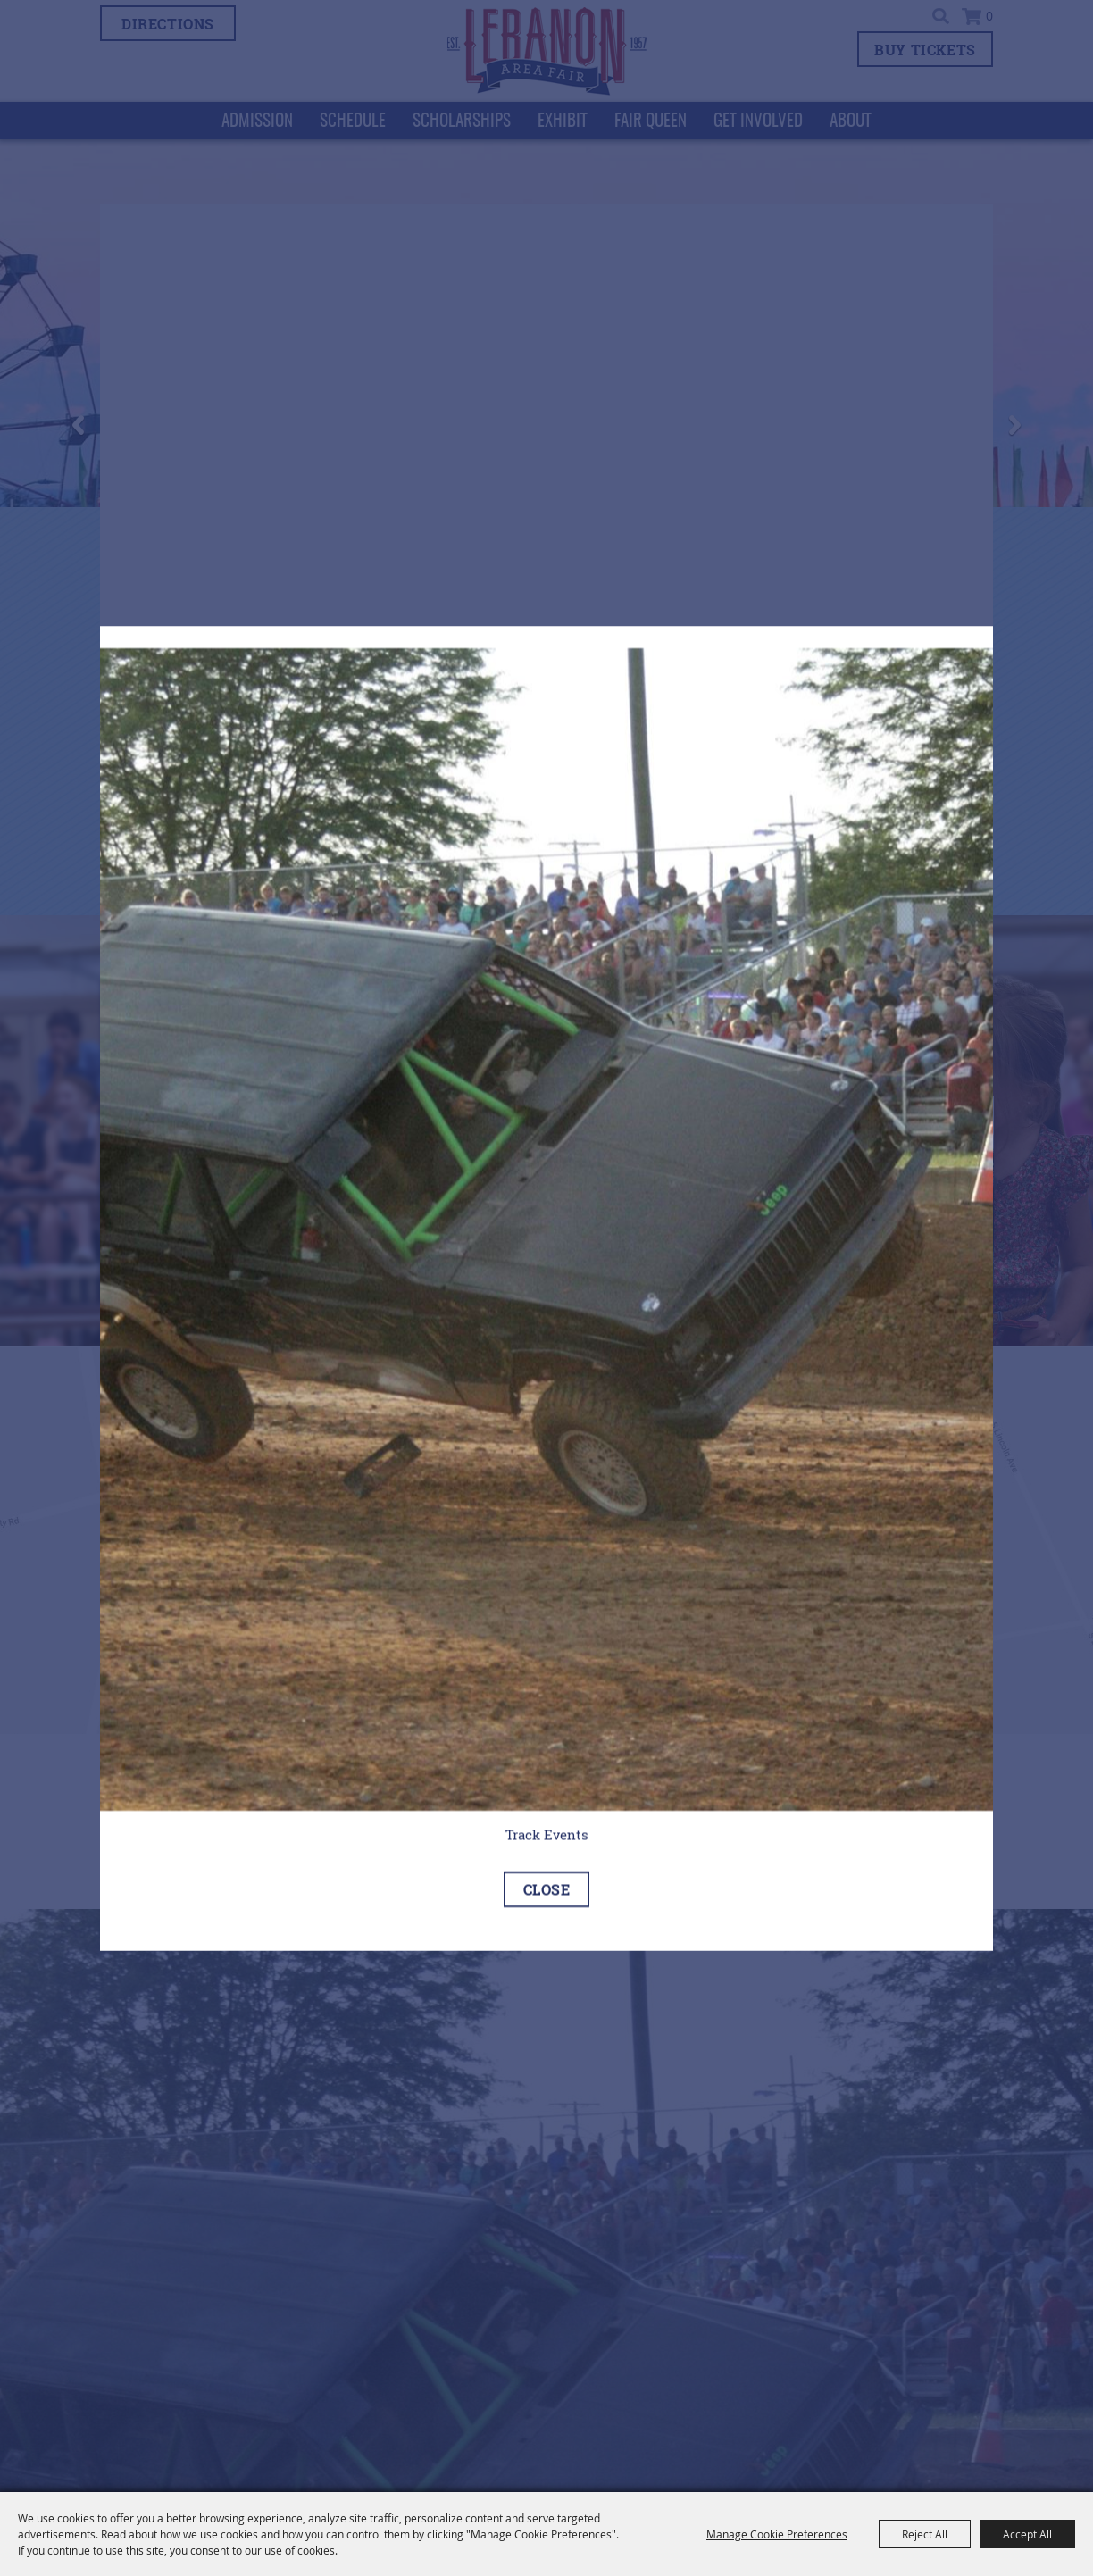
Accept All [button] (1027, 2534)
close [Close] (547, 1888)
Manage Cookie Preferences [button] (776, 2534)
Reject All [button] (924, 2534)
